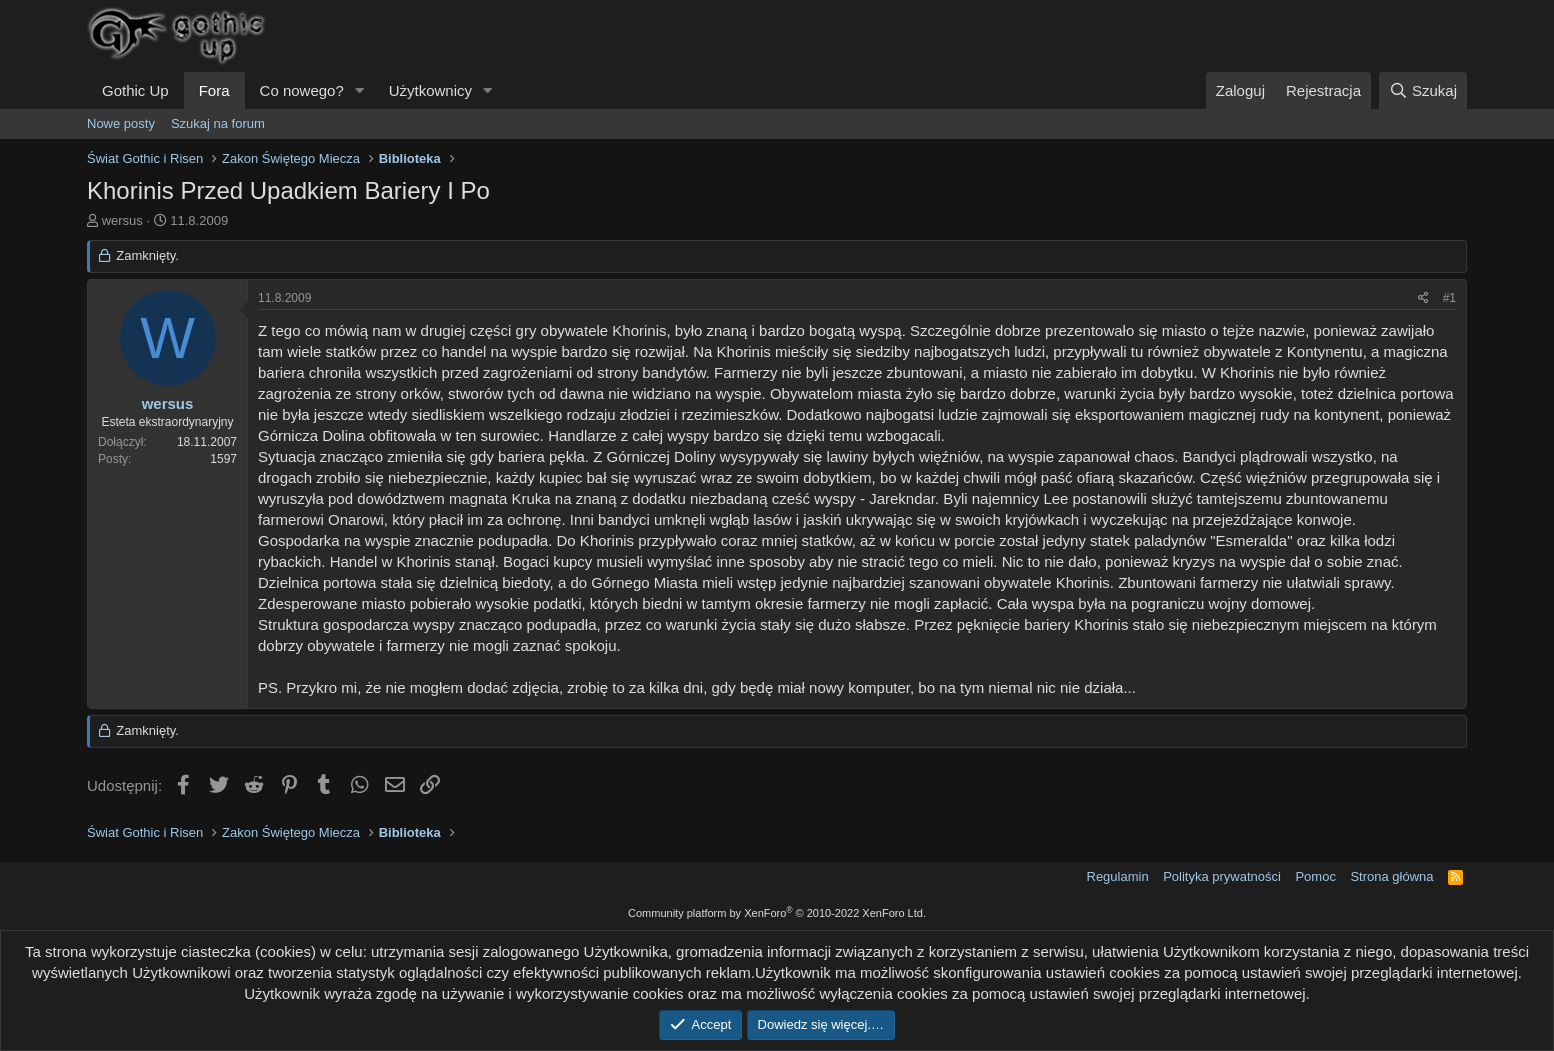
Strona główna (1391, 876)
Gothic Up (135, 90)
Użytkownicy (430, 90)
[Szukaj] (1423, 90)
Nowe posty (121, 123)
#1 (1449, 298)
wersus (122, 220)
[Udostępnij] (1423, 298)
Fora (214, 90)
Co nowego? (302, 90)
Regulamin (1118, 876)
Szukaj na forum (218, 123)
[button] (360, 90)
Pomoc (1315, 876)
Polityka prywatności (1222, 876)
